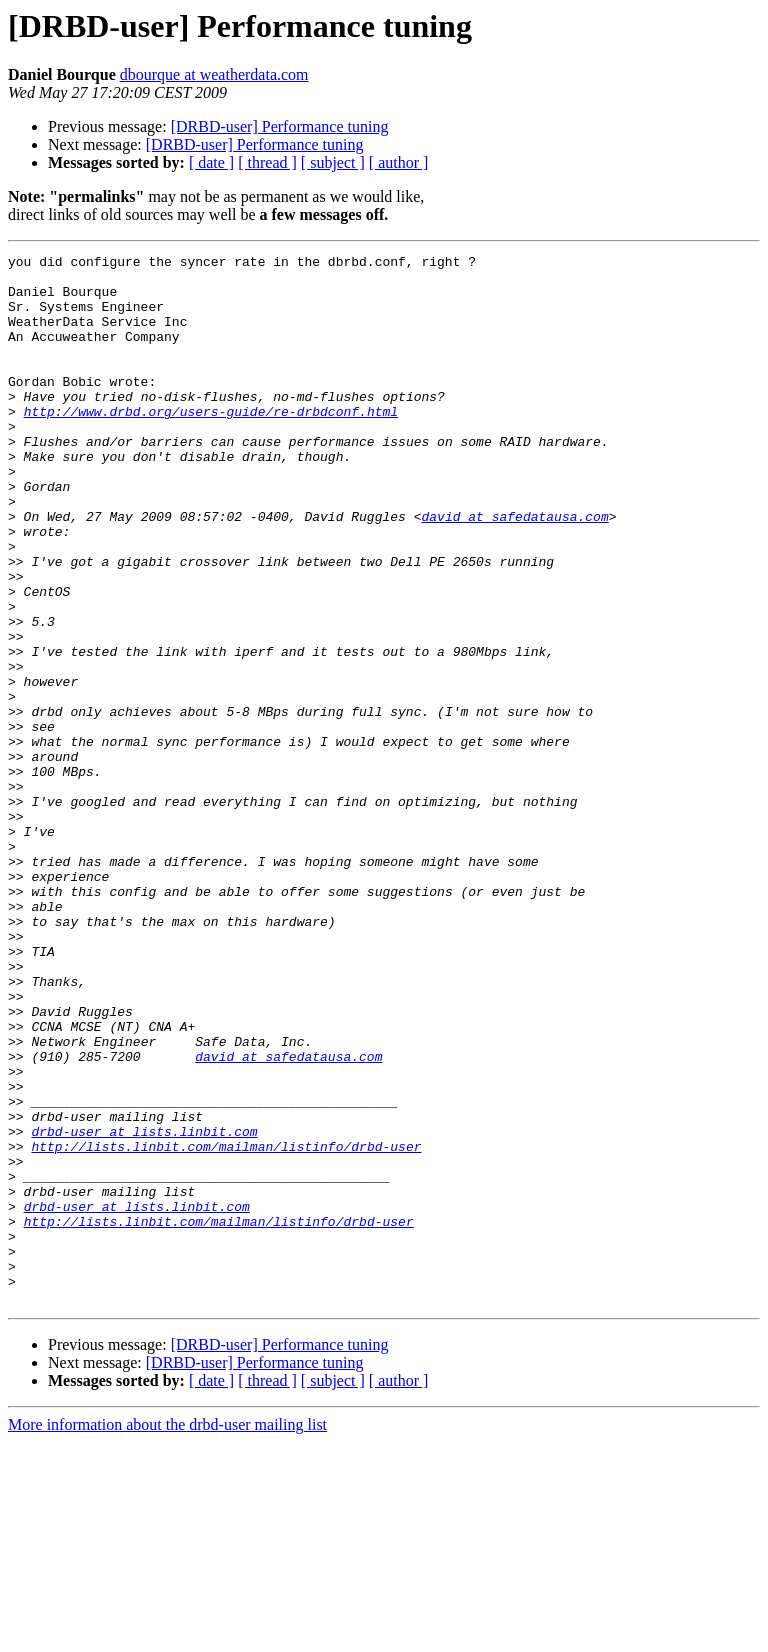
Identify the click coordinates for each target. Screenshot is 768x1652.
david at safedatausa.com (514, 570)
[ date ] (211, 162)
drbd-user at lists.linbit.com (144, 1308)
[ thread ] (267, 162)
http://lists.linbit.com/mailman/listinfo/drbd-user (226, 1326)
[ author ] (399, 162)
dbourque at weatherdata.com (214, 74)
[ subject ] (333, 162)
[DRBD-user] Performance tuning (280, 126)
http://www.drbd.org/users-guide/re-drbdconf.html (211, 444)
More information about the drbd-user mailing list (167, 1634)
